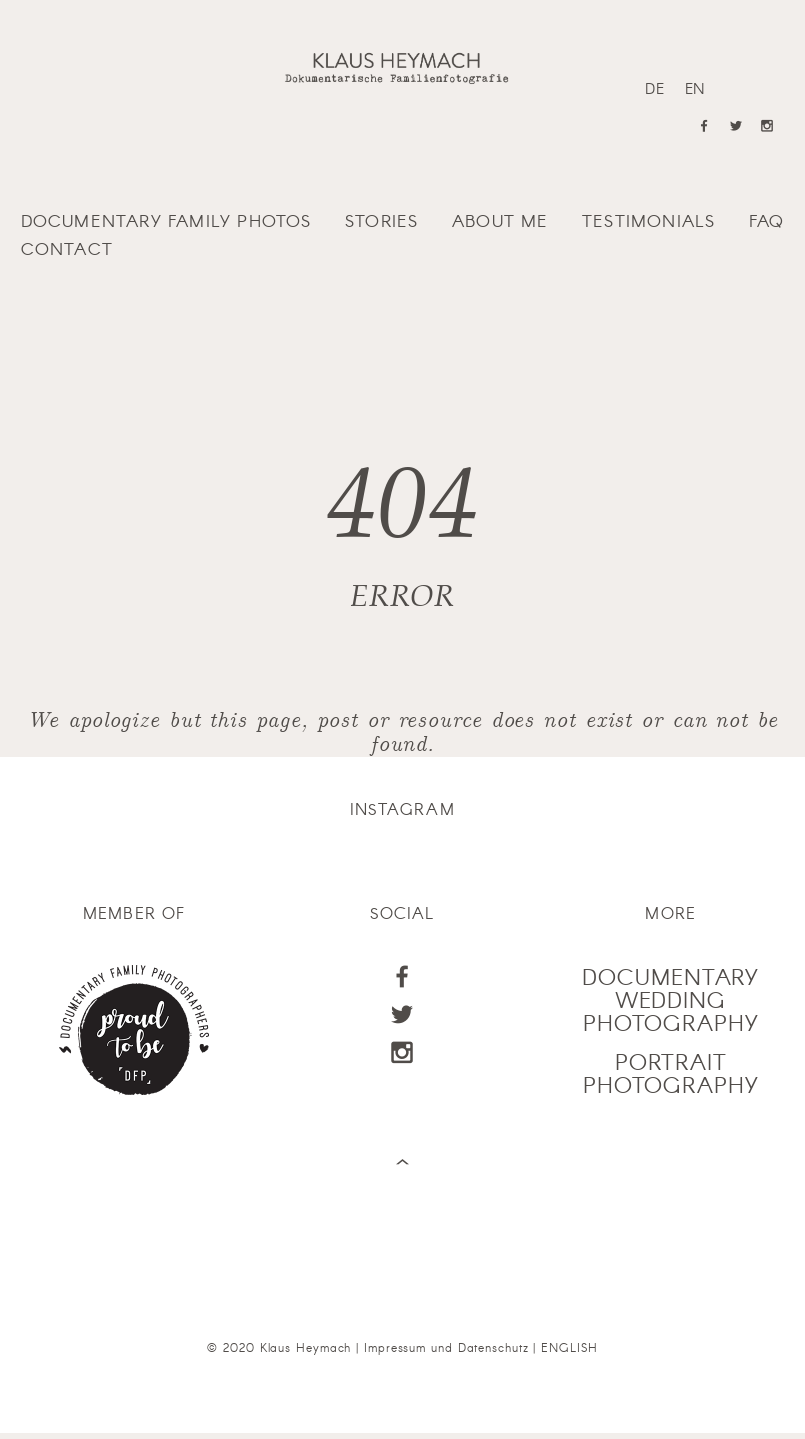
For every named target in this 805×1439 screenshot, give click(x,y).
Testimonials (648, 220)
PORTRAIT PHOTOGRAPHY (671, 1072)
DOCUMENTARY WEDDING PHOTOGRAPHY (670, 999)
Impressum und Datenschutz (446, 1347)
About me (500, 220)
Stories (381, 220)
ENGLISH (569, 1347)
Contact (67, 248)
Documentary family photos (166, 220)
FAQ (767, 220)
